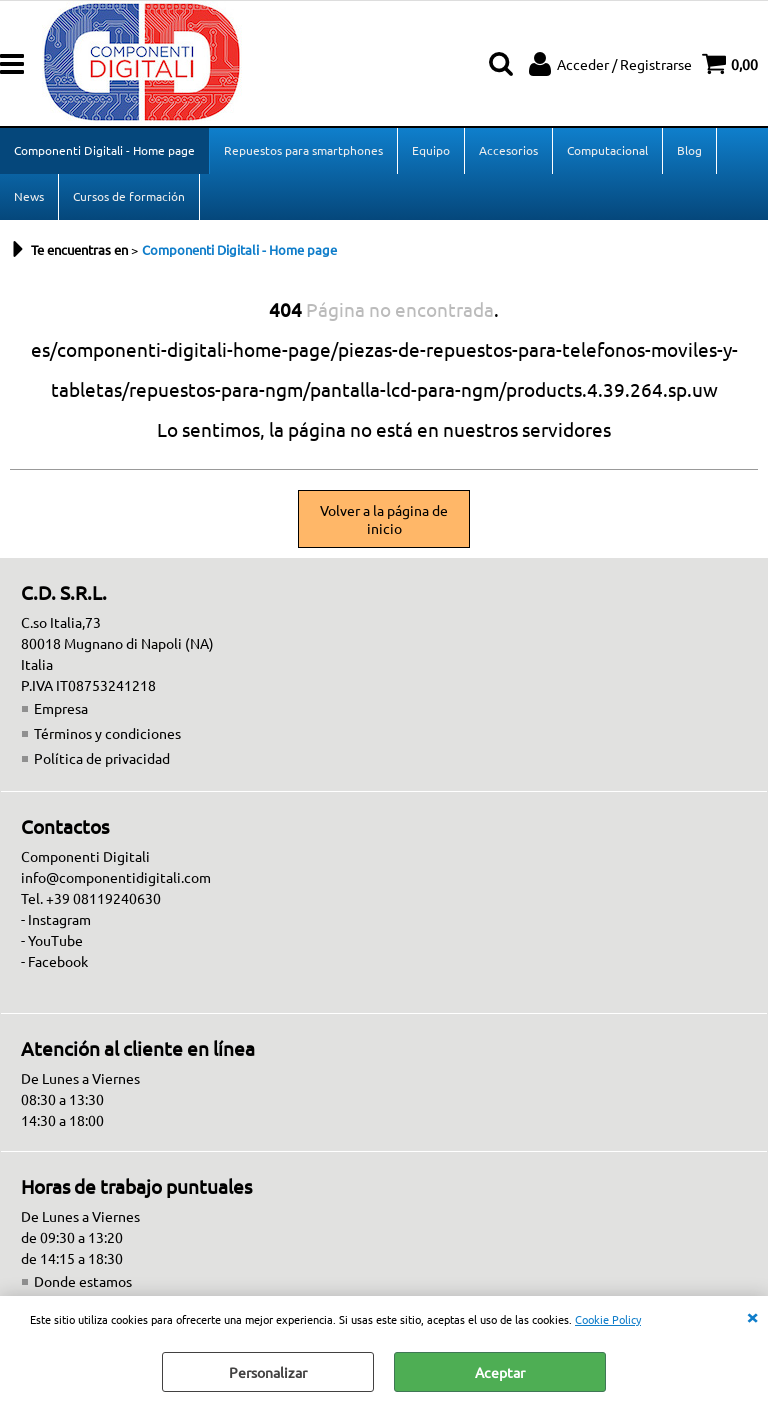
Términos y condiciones (107, 733)
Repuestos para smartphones (303, 150)
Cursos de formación (129, 196)
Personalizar (268, 1372)
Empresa (61, 708)
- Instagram (56, 919)
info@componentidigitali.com (116, 877)
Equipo (431, 150)
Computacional (607, 150)
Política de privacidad (102, 758)
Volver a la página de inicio (384, 519)
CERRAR (752, 1316)
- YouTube (52, 940)
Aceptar (500, 1372)
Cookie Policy (608, 1319)
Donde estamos (83, 1281)
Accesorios (508, 150)
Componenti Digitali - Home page (104, 150)
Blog (689, 150)
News (29, 196)
